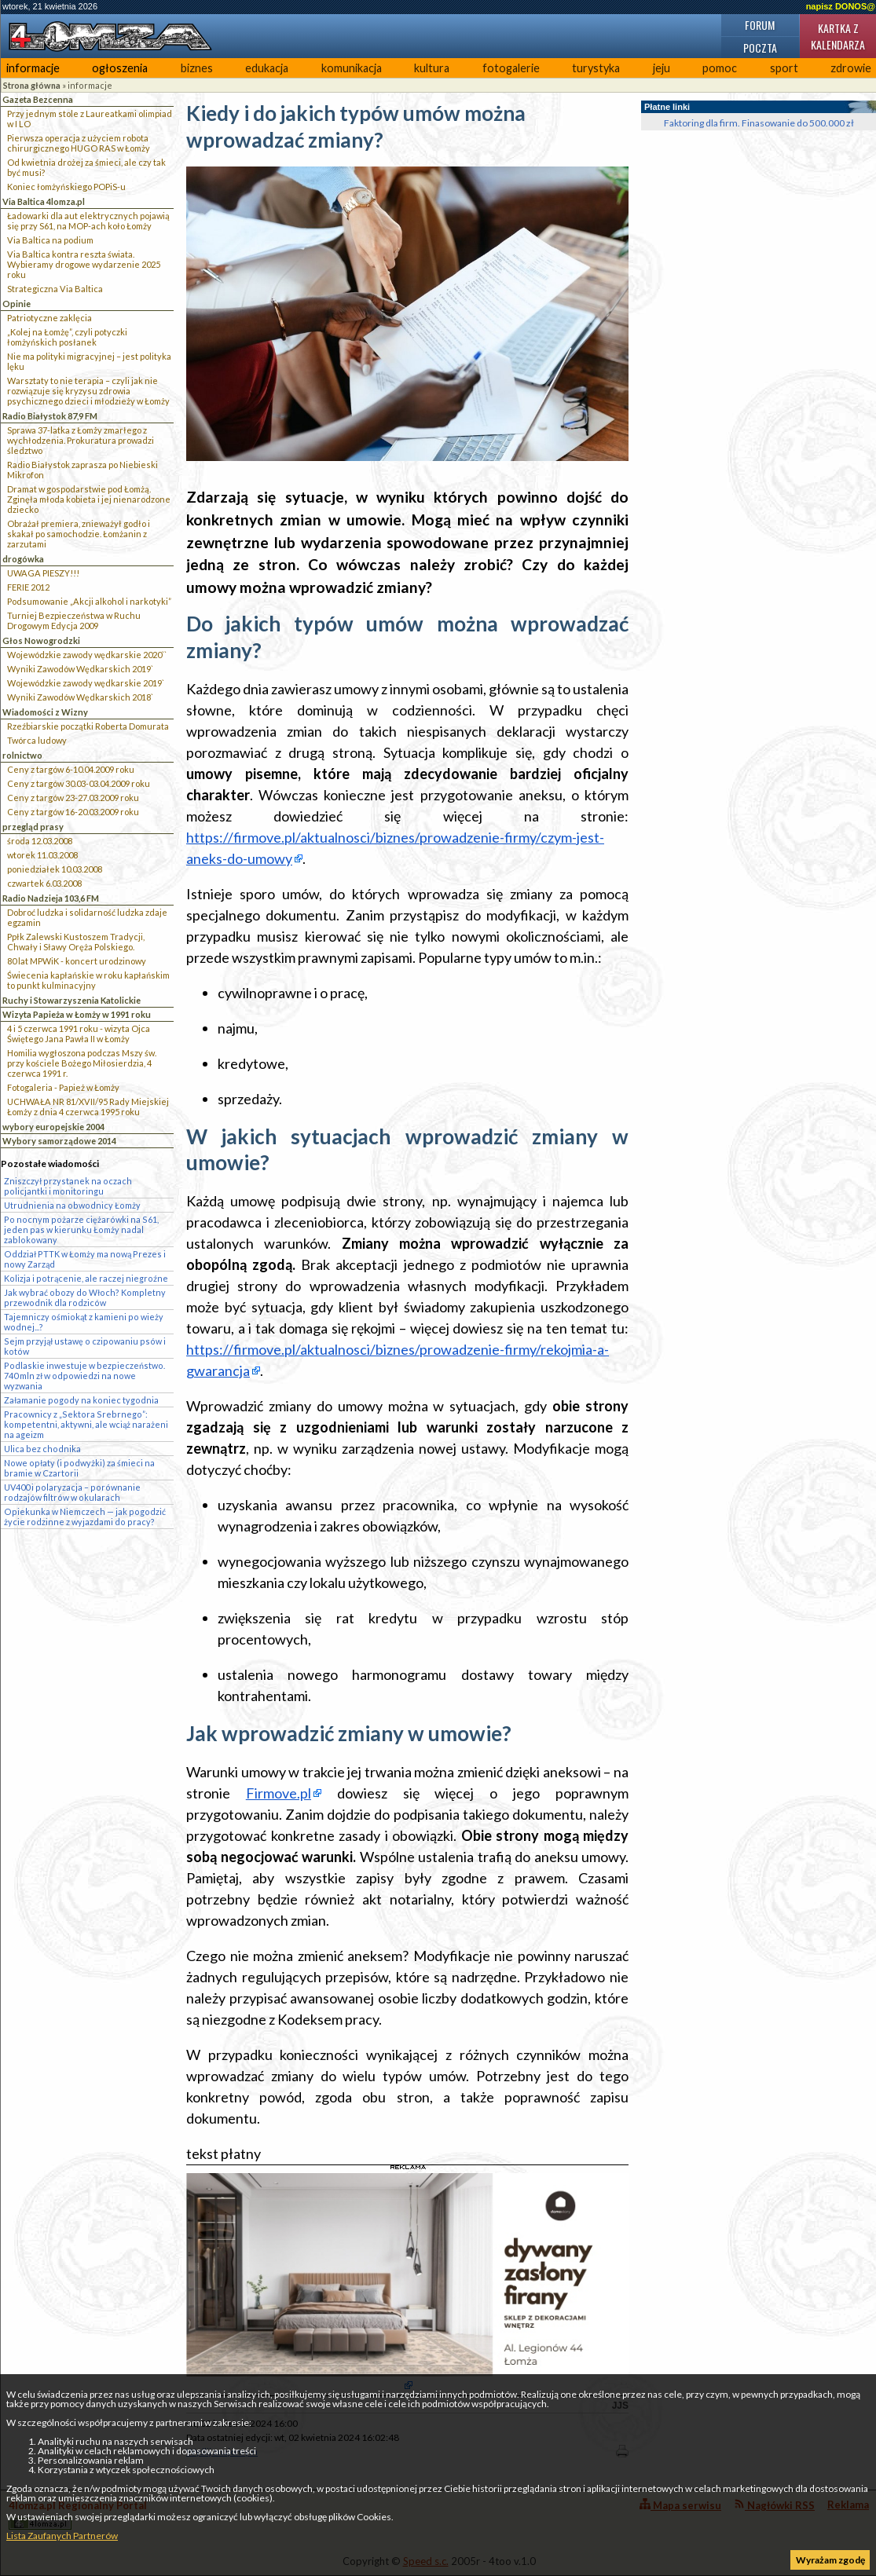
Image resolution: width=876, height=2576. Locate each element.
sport (784, 68)
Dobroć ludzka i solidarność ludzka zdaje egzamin (87, 917)
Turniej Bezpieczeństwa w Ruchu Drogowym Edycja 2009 (74, 620)
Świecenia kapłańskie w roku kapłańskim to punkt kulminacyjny (88, 980)
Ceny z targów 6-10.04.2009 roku (70, 769)
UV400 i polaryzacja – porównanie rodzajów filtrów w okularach (72, 1492)
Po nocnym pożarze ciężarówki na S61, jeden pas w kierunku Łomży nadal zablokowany (81, 1229)
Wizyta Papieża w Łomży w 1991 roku (76, 1014)
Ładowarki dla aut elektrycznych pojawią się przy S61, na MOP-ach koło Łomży (88, 220)
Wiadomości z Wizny (45, 712)
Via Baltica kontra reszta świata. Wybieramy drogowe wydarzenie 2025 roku (83, 264)
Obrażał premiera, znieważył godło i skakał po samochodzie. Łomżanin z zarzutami (78, 533)
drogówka (23, 559)
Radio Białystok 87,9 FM (49, 416)
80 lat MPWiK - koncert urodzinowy (76, 961)
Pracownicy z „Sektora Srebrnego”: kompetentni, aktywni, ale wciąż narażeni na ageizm (86, 1424)
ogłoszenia (120, 68)
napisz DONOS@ (840, 6)
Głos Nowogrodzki (41, 640)
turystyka (596, 68)
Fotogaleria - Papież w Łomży (63, 1087)
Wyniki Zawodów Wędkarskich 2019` (80, 669)
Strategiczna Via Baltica (55, 289)
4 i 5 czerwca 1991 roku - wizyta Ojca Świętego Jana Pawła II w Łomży (78, 1033)
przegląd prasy (33, 826)
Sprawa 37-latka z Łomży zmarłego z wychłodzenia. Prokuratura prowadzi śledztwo (80, 440)
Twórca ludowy (37, 740)
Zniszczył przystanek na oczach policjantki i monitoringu (68, 1186)
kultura (431, 68)
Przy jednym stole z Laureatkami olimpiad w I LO (89, 118)
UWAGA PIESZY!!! (43, 573)
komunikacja (351, 68)
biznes (197, 68)
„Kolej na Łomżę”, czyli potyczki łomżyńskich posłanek (67, 337)
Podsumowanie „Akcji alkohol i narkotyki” (89, 601)
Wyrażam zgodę (830, 2560)
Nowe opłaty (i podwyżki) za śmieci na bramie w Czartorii (79, 1468)
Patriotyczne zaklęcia (49, 318)
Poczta (760, 47)
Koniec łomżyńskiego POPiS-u (66, 186)
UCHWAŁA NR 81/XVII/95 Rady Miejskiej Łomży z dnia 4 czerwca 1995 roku (88, 1106)
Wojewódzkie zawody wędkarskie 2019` (85, 683)
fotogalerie (511, 68)
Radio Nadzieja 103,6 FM (50, 898)
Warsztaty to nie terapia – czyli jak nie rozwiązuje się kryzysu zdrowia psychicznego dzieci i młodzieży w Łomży (88, 390)
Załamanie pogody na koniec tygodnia (81, 1400)
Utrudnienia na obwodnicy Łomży (72, 1205)
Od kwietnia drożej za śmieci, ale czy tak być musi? (86, 167)
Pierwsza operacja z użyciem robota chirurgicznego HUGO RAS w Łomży (78, 143)
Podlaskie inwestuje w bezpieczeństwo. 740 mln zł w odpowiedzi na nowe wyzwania (84, 1375)
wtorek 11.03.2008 (42, 855)
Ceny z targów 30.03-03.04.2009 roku (78, 783)
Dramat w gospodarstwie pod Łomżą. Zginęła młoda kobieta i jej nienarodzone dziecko (88, 499)
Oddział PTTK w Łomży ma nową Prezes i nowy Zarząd (85, 1259)
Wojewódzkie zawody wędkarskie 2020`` (87, 654)
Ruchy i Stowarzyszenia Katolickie (71, 1000)
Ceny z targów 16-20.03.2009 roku (73, 812)
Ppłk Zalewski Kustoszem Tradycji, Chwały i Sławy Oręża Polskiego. (76, 941)
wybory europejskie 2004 (53, 1127)
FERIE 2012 (28, 587)
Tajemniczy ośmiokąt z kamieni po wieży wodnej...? (83, 1322)
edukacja (266, 68)
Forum (760, 24)
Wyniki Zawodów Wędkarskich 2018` (80, 697)
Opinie (16, 303)
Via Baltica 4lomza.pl (43, 201)
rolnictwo (22, 755)
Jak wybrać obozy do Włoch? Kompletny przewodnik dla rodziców (85, 1297)
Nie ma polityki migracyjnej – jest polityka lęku (89, 361)
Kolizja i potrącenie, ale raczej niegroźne (86, 1278)
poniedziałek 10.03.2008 (54, 869)
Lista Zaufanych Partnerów (62, 2535)
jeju (661, 68)
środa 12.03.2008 (39, 841)
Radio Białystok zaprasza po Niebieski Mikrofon (82, 469)
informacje (33, 68)
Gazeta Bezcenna (37, 99)
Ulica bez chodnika (42, 1449)
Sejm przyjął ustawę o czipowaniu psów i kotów (85, 1346)
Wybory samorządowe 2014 (59, 1141)
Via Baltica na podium (50, 240)
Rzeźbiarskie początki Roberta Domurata (88, 726)
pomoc (719, 68)
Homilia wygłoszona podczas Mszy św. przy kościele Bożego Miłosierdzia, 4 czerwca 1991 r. (81, 1063)
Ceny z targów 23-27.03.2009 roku (73, 797)
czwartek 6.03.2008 (44, 883)
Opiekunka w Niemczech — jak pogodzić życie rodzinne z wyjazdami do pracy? (85, 1516)
